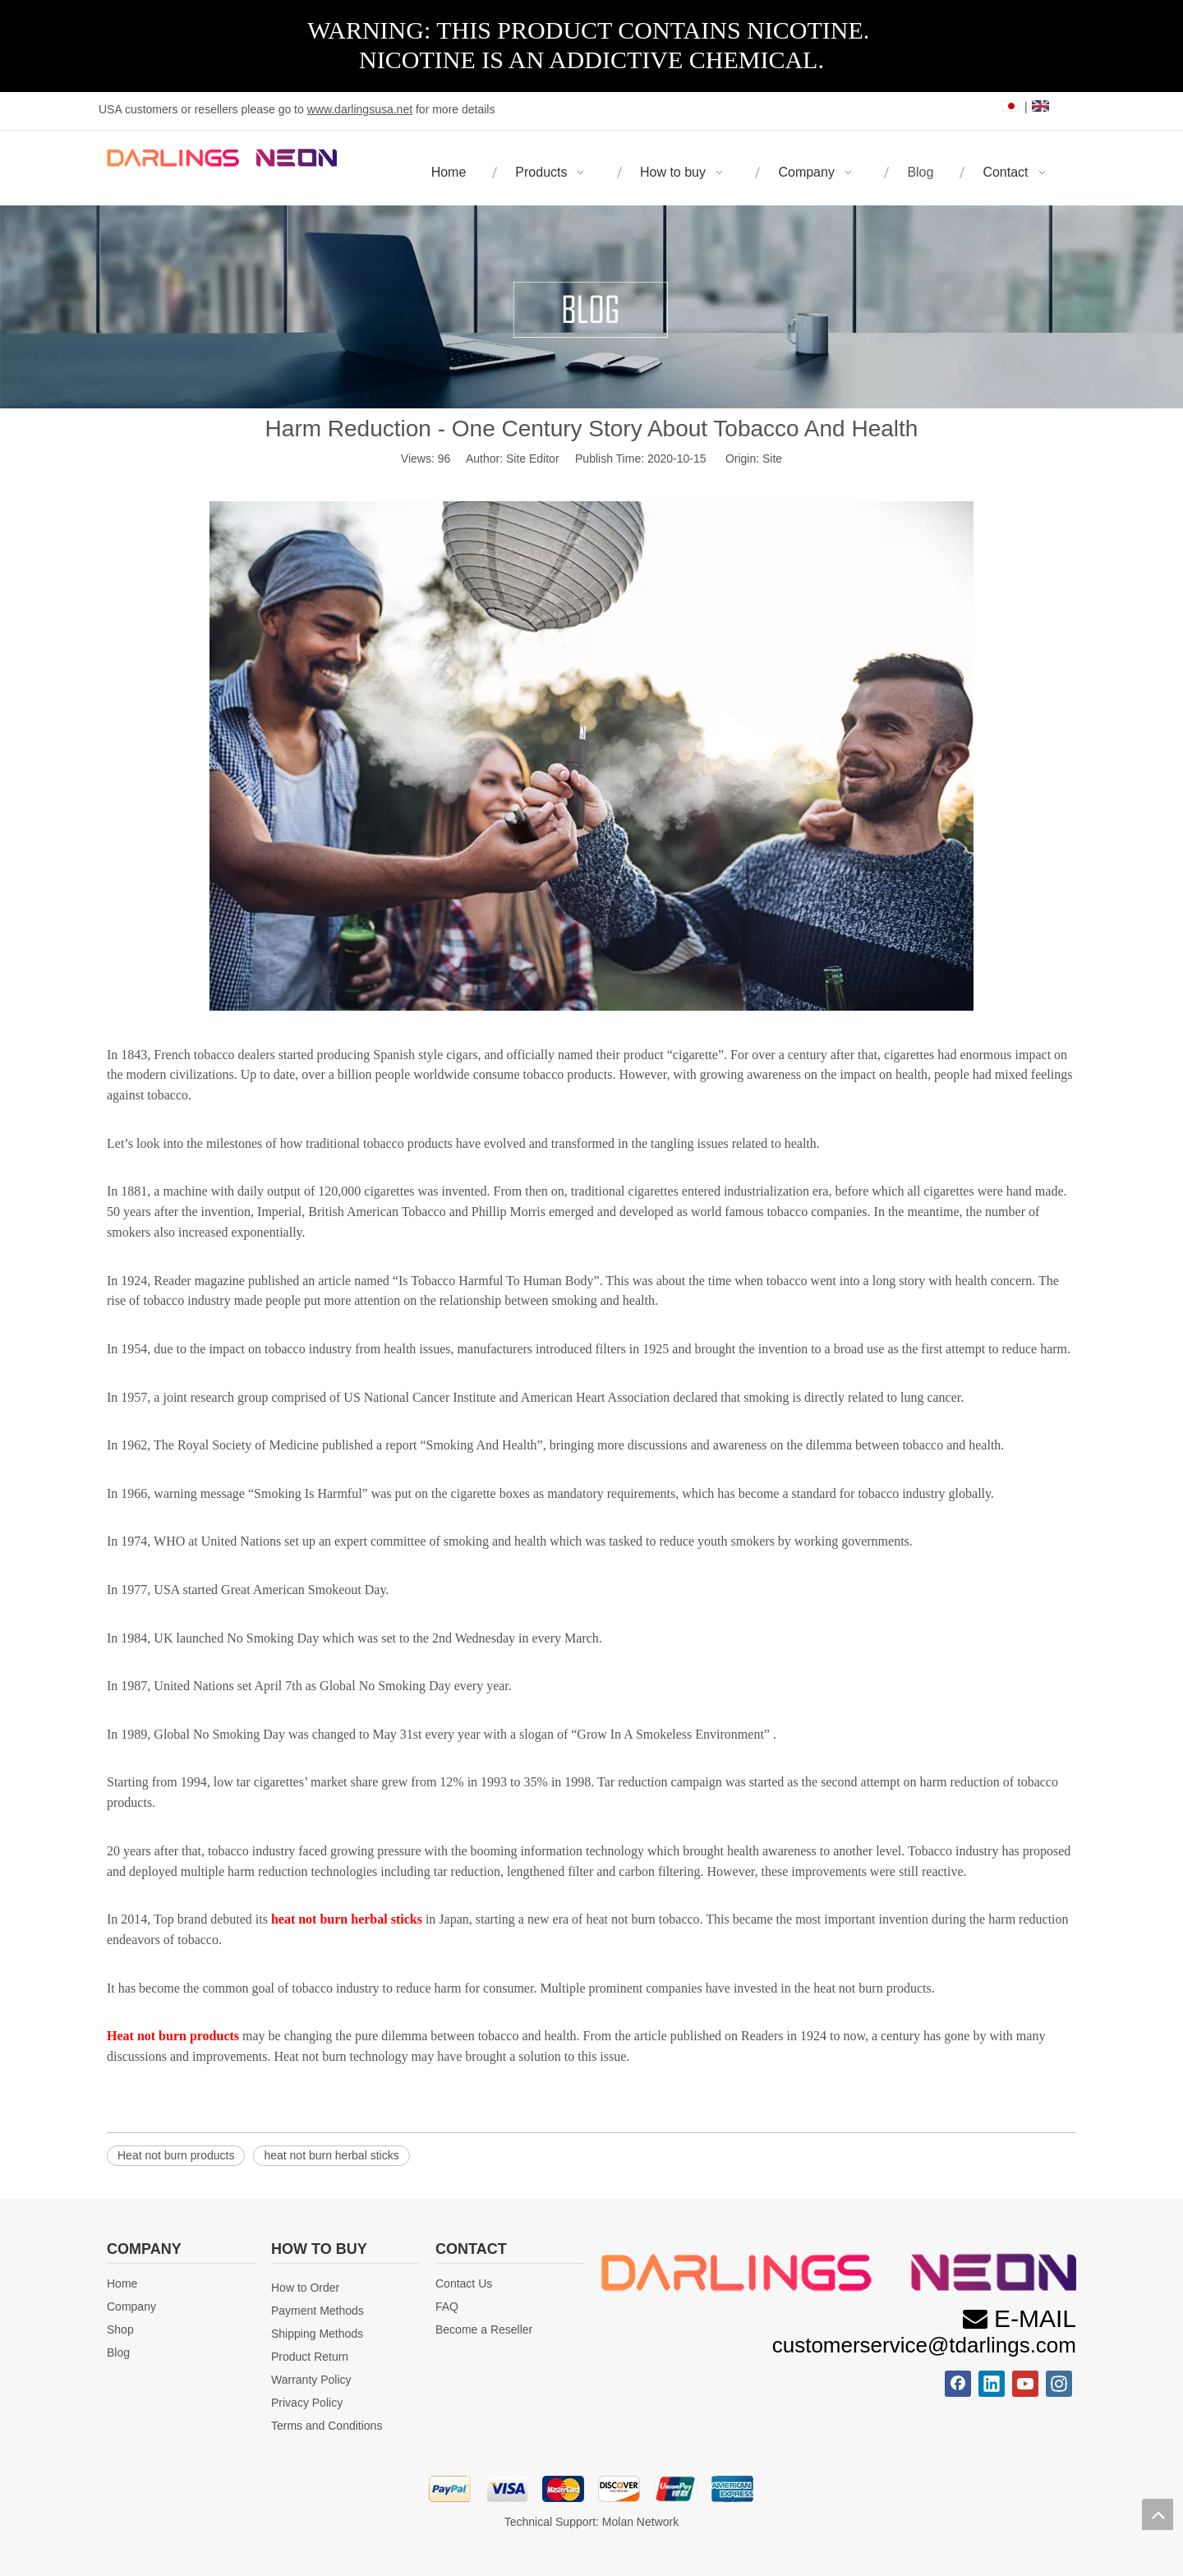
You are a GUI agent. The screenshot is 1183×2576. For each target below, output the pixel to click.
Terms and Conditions (326, 2425)
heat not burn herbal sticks (331, 2155)
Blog (118, 2352)
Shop (120, 2329)
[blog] (591, 307)
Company (131, 2306)
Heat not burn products (175, 2155)
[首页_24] (591, 2489)
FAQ (446, 2306)
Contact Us (463, 2283)
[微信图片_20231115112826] (838, 2272)
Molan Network (640, 2521)
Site (772, 458)
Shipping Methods (317, 2333)
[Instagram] (1059, 2384)
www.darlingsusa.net (359, 109)
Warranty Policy (311, 2379)
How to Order (305, 2287)
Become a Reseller (483, 2329)
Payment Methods (317, 2310)
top (1157, 2514)
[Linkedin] (991, 2384)
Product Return (309, 2356)
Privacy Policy (307, 2402)
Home (122, 2283)
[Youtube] (1025, 2384)
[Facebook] (958, 2384)
